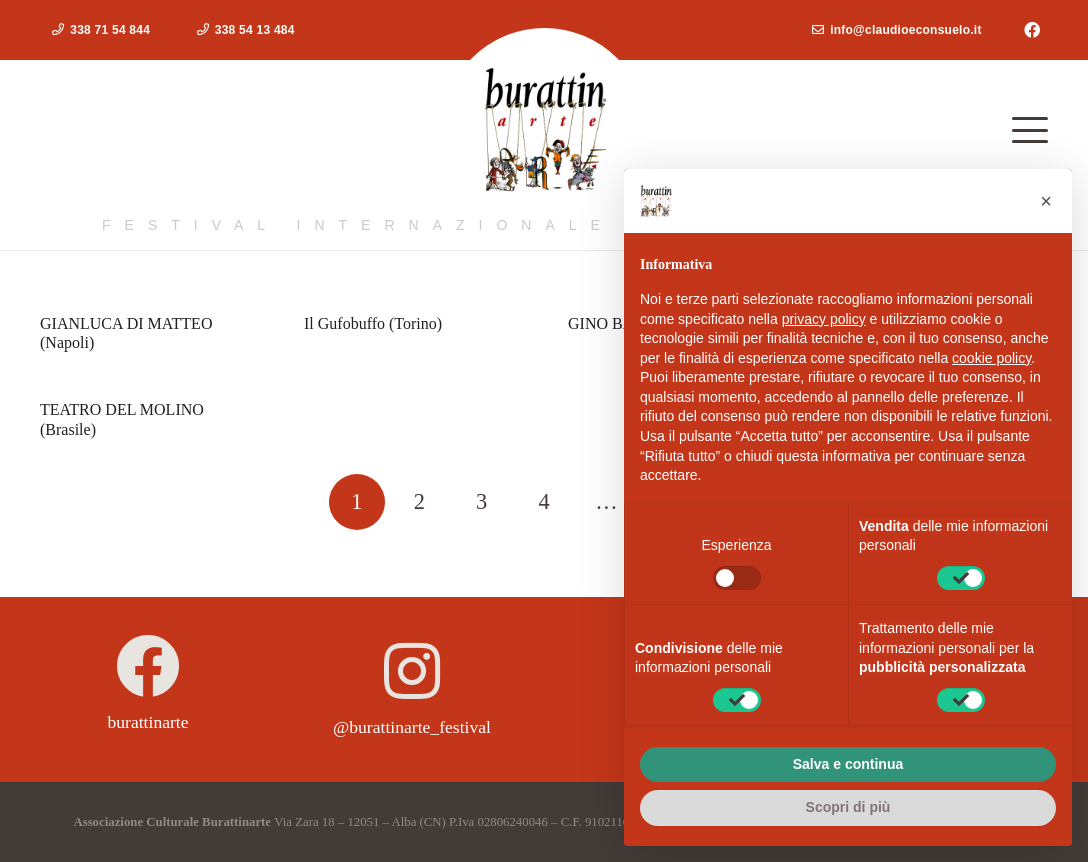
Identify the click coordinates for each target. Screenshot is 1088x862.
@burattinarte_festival (412, 727)
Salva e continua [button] (848, 764)
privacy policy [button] (824, 319)
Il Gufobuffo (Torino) (373, 323)
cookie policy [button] (991, 358)
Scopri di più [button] (848, 807)
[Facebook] (1032, 30)
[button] (1030, 130)
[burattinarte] (148, 666)
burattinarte (147, 722)
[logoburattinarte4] (544, 130)
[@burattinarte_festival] (412, 671)
